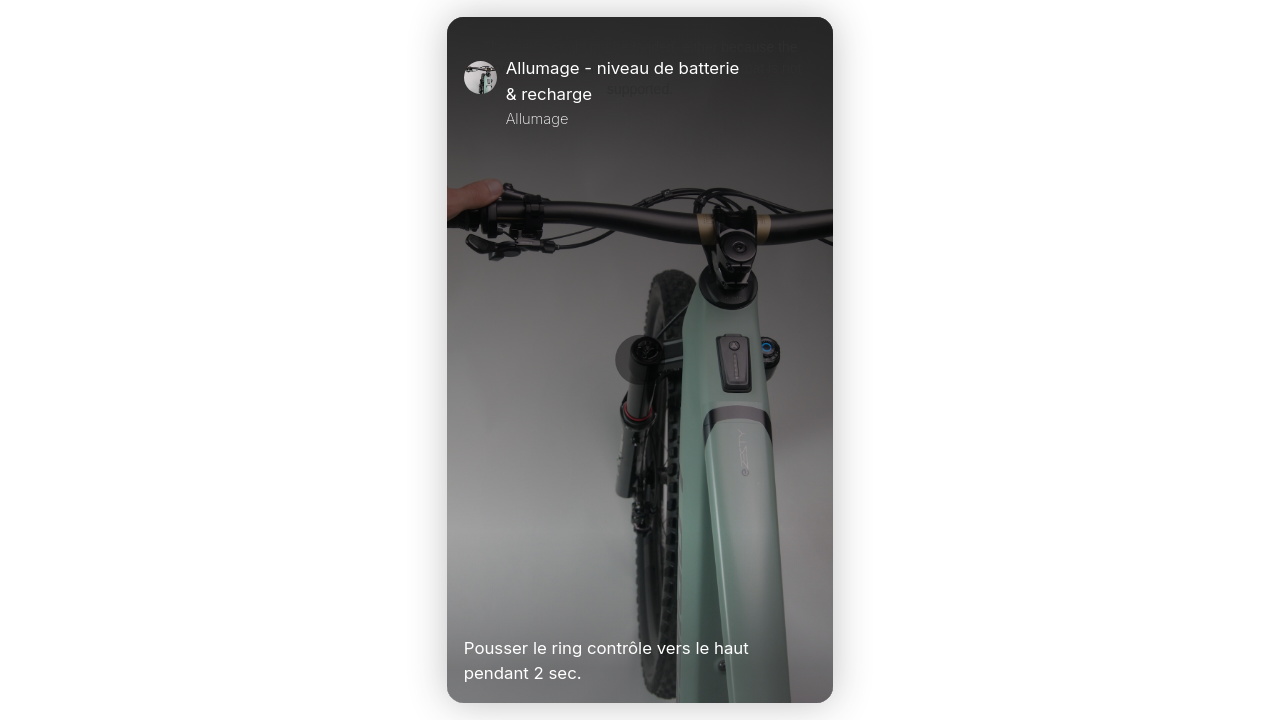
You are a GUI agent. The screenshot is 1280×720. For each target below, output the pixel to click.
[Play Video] (472, 606)
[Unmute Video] (808, 606)
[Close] (808, 93)
